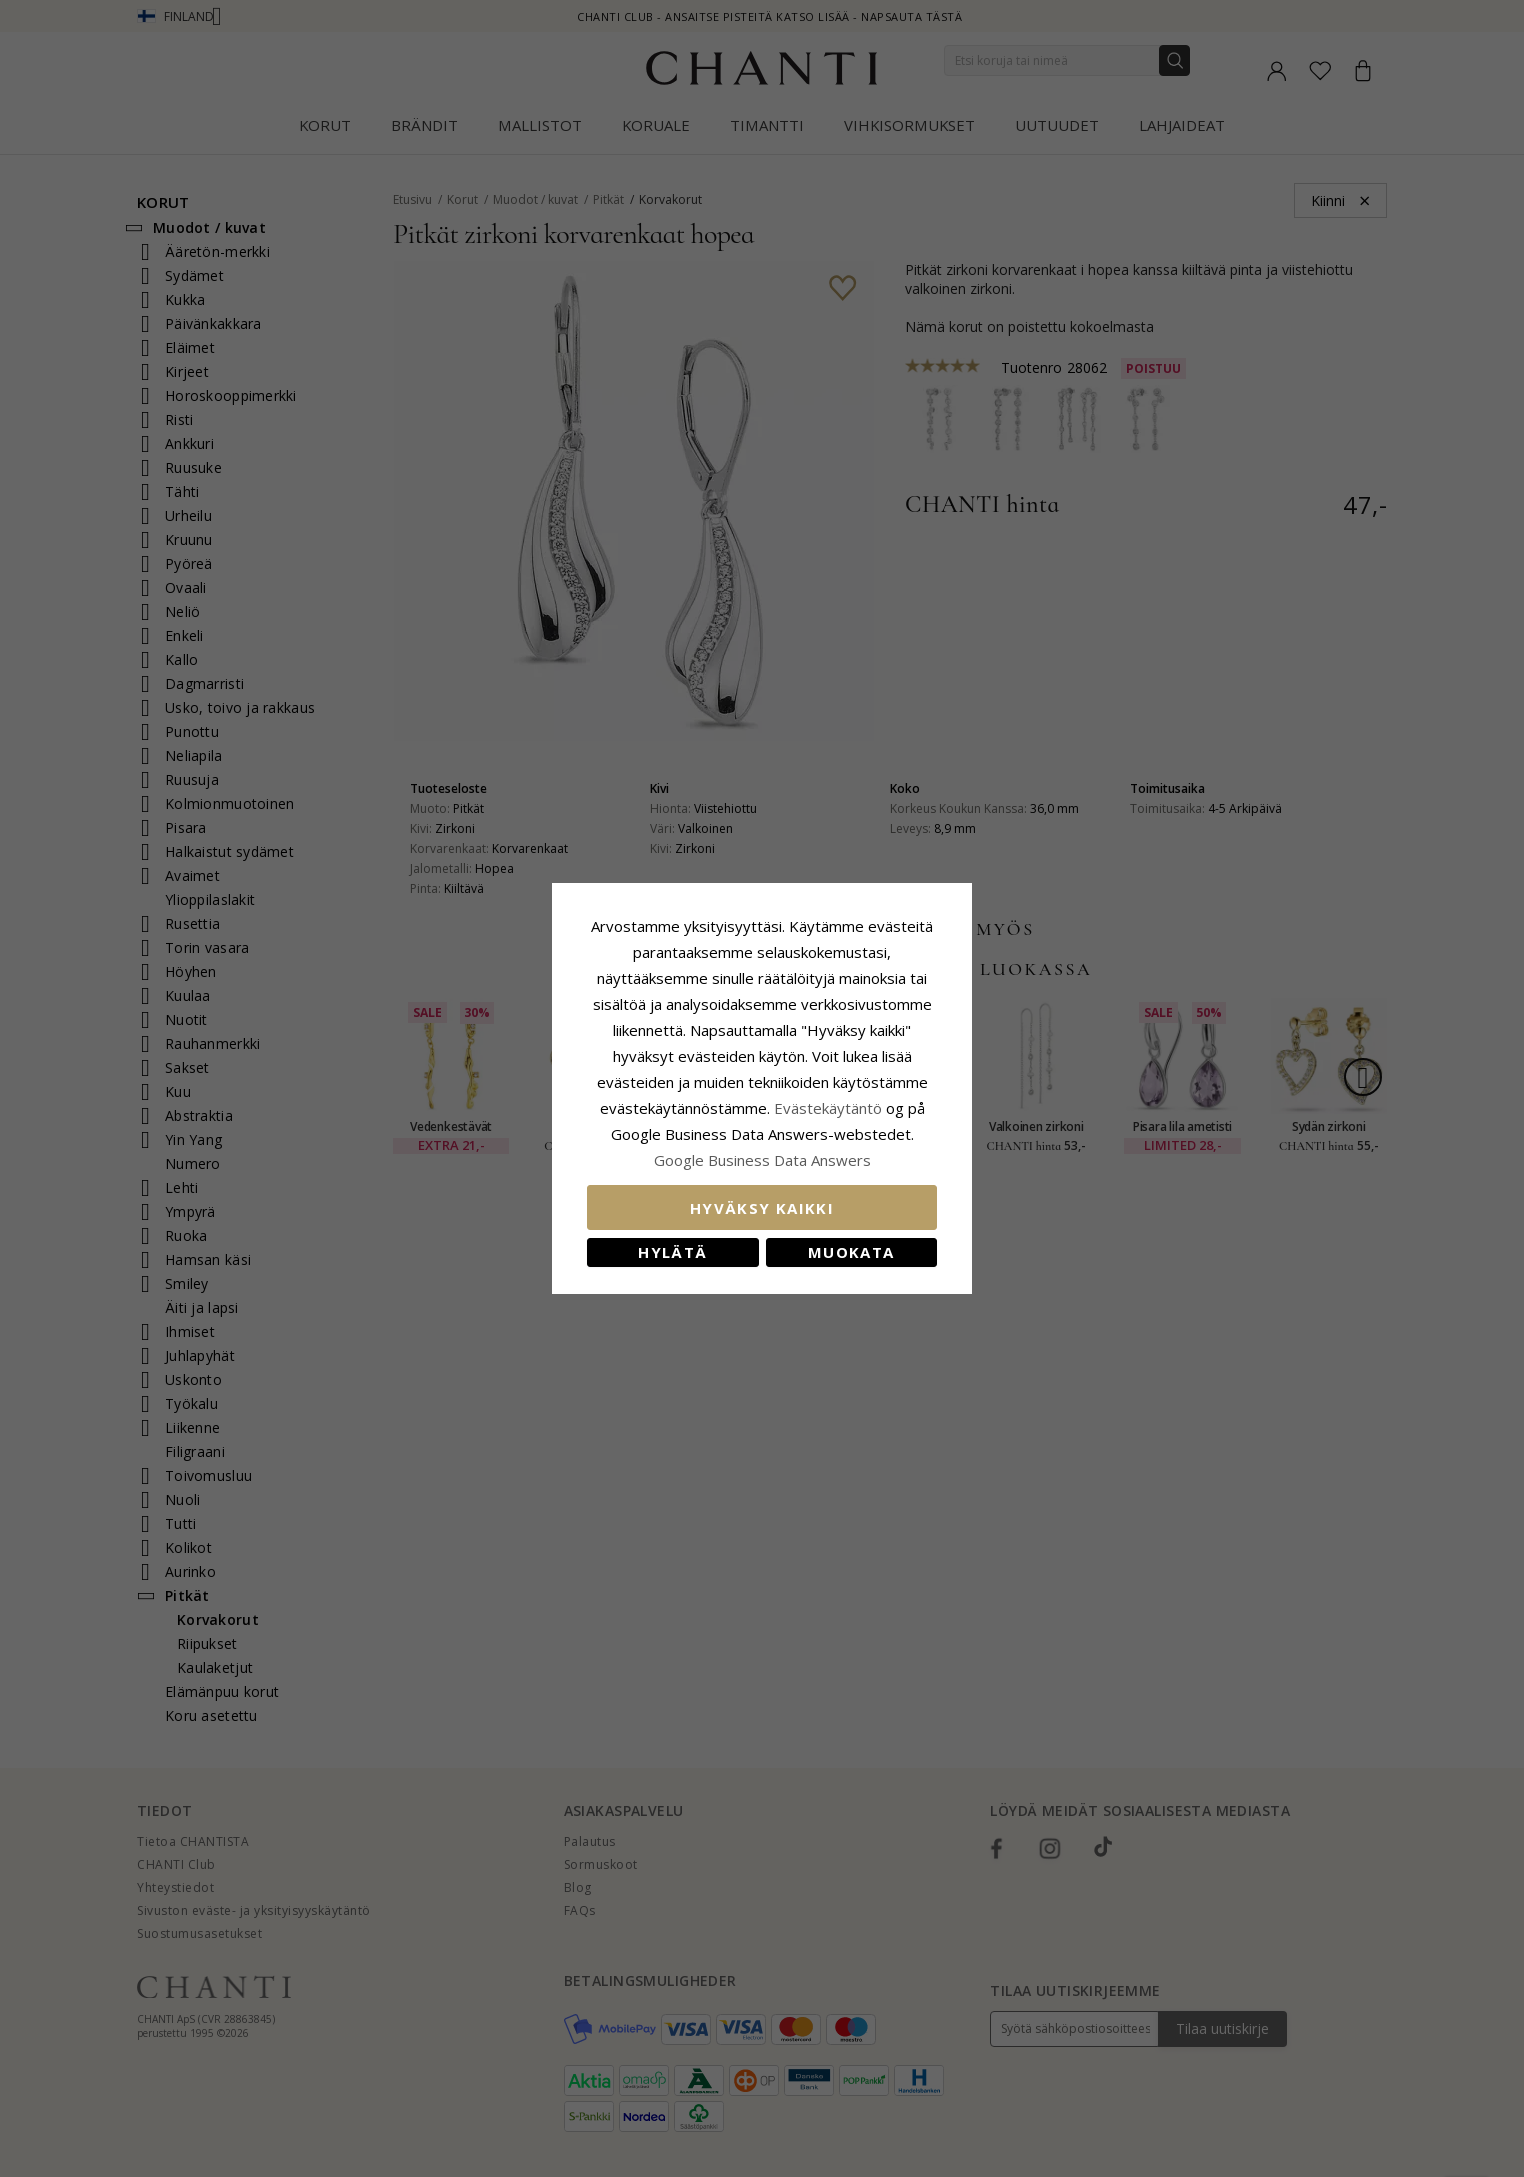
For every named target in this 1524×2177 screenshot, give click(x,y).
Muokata (851, 1252)
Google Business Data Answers (762, 1160)
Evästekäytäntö (828, 1108)
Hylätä (672, 1252)
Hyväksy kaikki (762, 1208)
